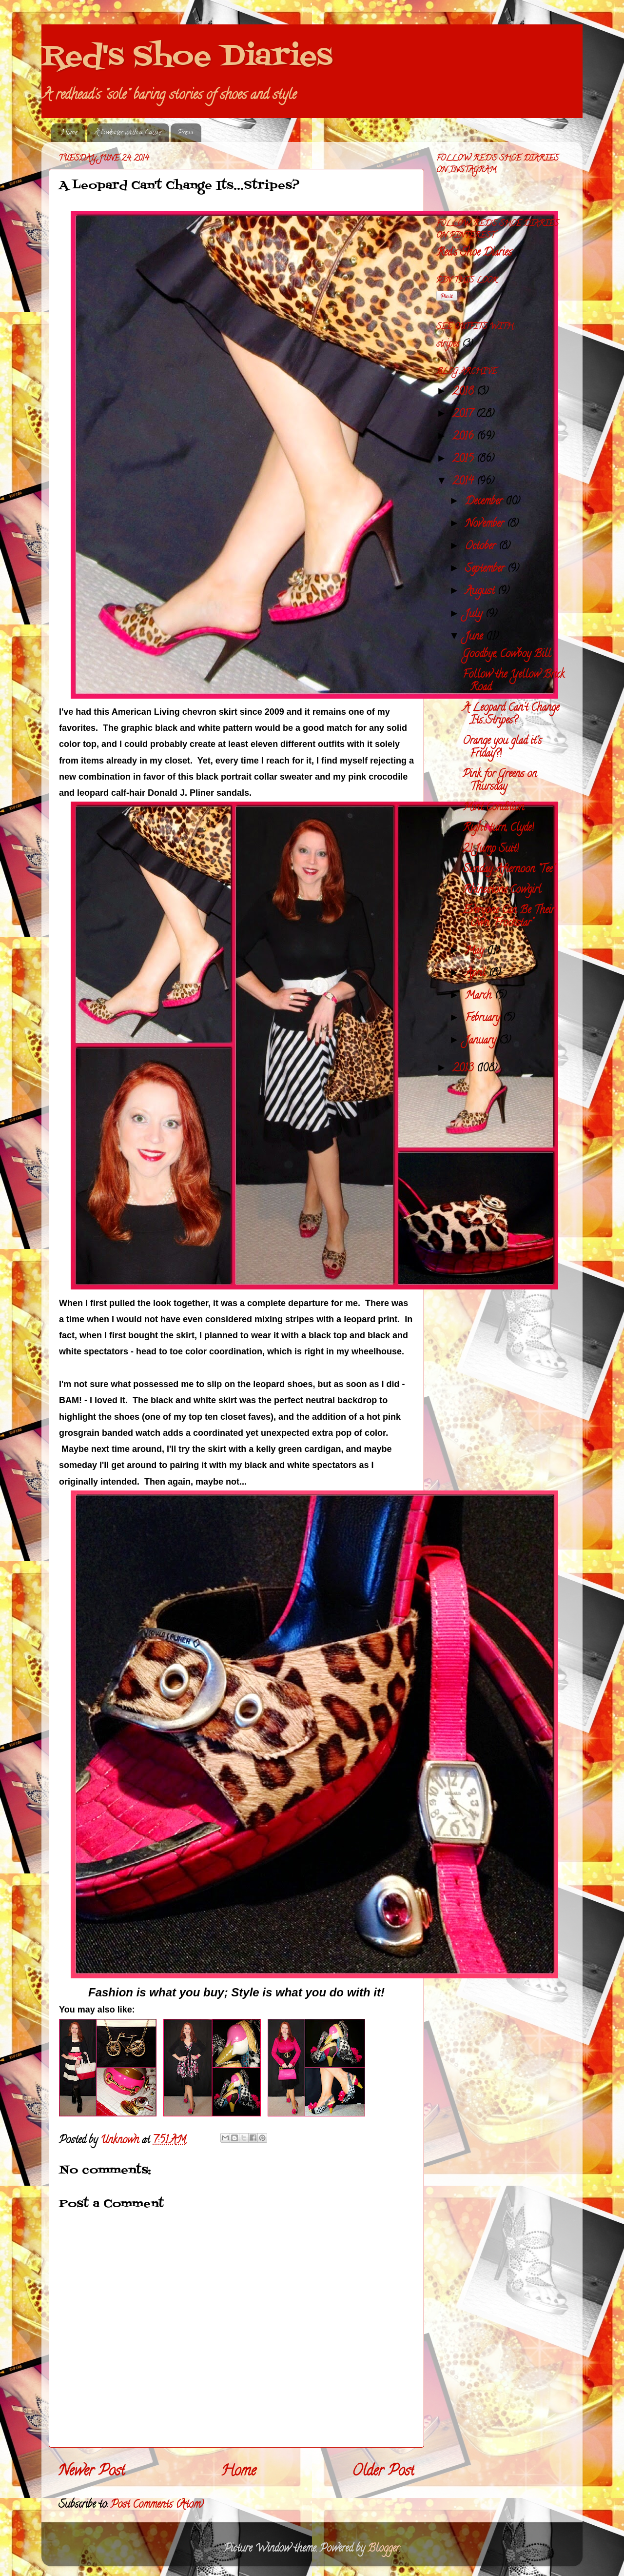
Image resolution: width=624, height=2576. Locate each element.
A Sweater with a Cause (128, 133)
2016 (464, 437)
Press (186, 133)
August (481, 592)
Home (69, 133)
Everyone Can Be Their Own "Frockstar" (508, 917)
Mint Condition (493, 808)
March (479, 996)
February (484, 1018)
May (476, 951)
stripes (447, 344)
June (475, 637)
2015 (464, 459)
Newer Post (91, 2472)
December (485, 502)
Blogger (383, 2549)
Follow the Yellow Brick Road (514, 681)
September (486, 569)
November (486, 524)
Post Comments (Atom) (157, 2505)
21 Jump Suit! (491, 849)
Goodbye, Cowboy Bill (507, 654)
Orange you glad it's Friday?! (502, 748)
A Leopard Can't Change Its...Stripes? (511, 714)
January (482, 1041)
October (481, 547)
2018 (464, 392)
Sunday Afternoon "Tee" (508, 870)
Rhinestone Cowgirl (502, 890)
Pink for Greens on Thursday (500, 781)
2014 (464, 482)
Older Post (383, 2472)
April (476, 974)
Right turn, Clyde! (498, 828)
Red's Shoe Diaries (186, 57)
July (475, 614)
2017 (464, 414)
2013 (464, 1069)
